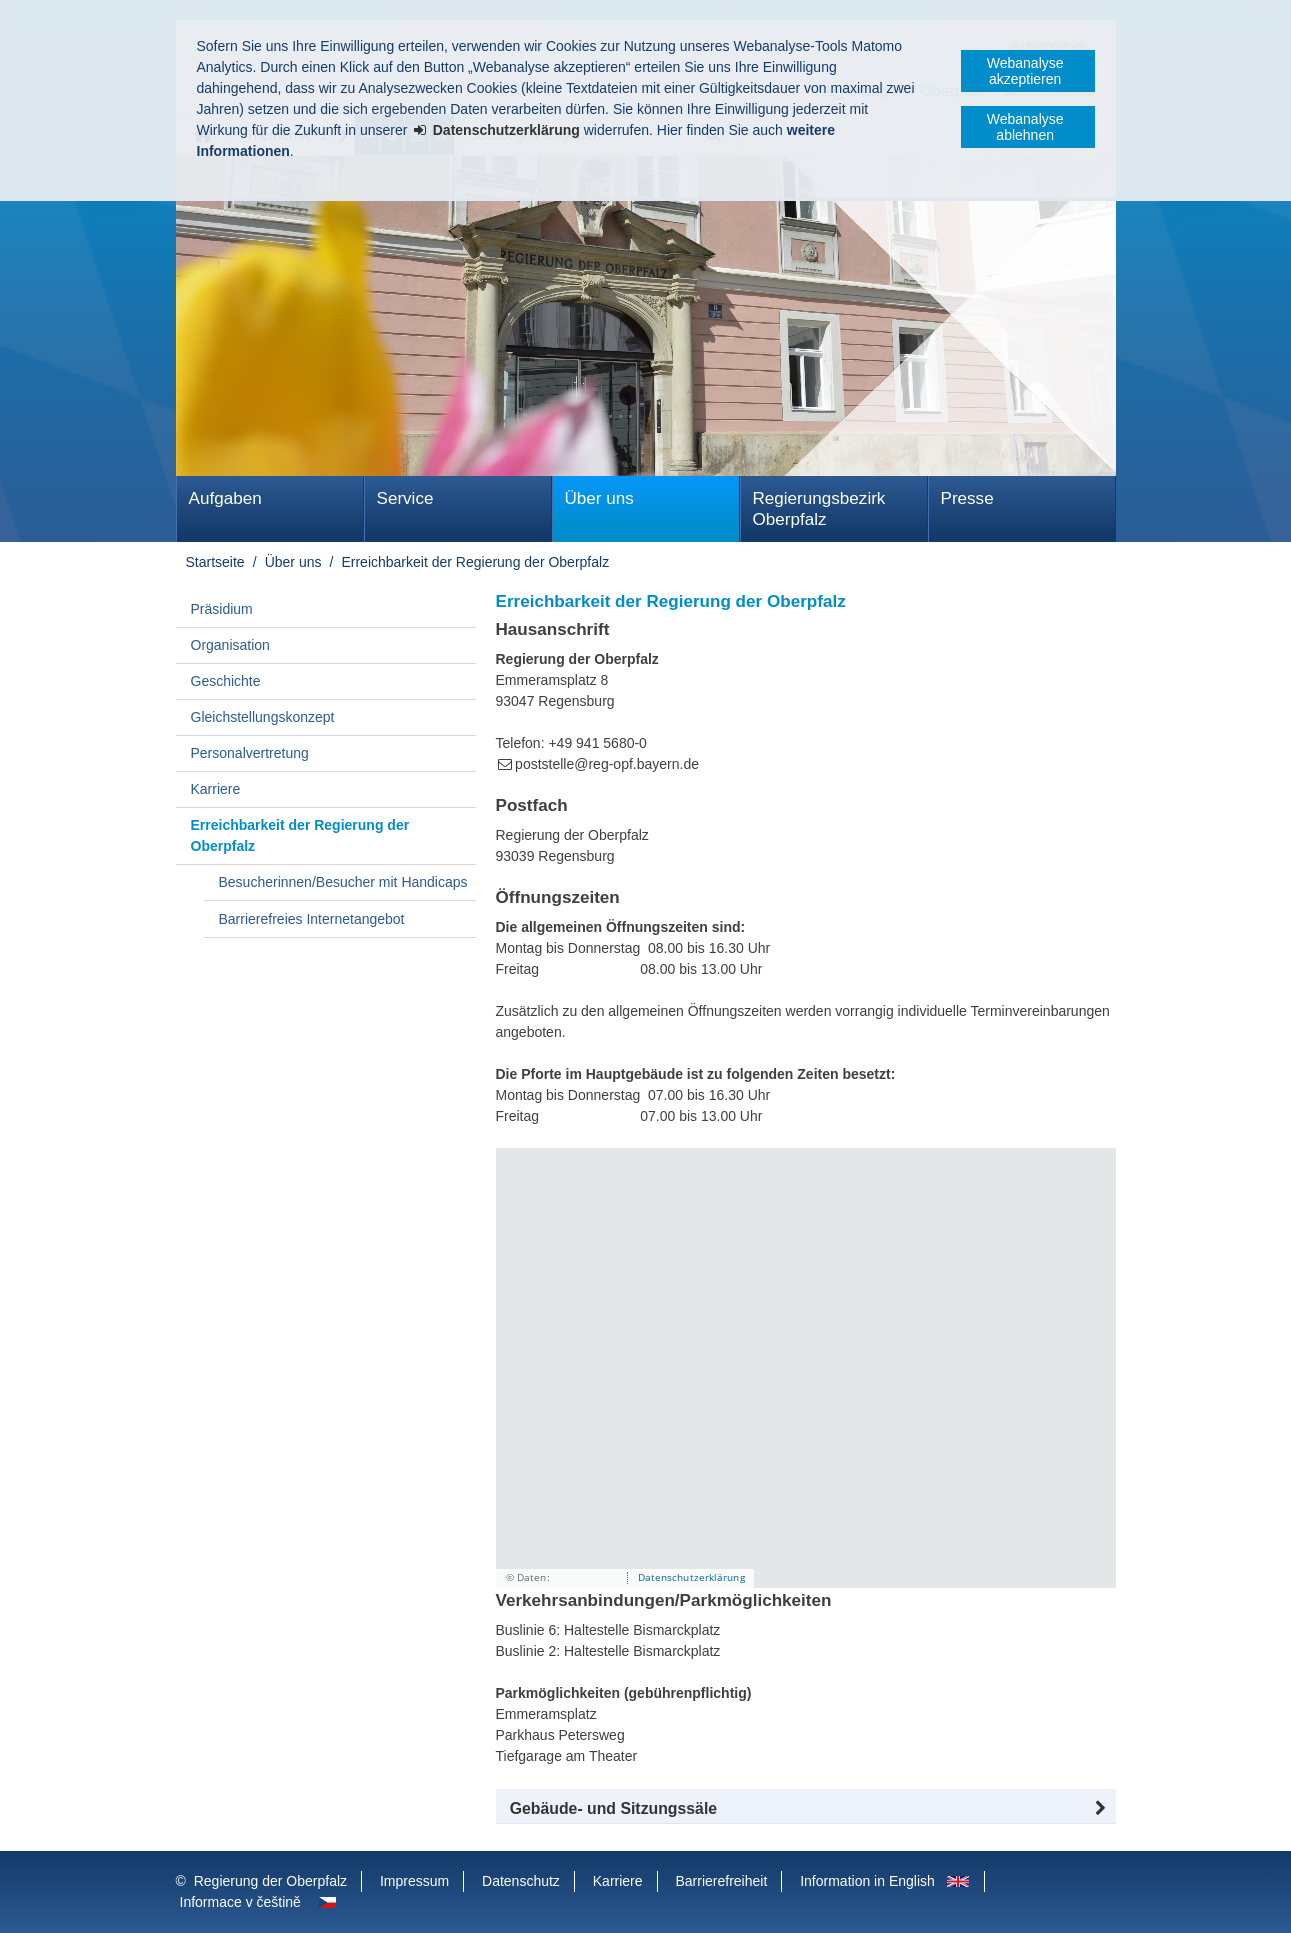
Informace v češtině (240, 1902)
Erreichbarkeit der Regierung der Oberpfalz (475, 562)
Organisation (230, 645)
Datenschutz (521, 1881)
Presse (967, 498)
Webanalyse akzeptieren (1025, 71)
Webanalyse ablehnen (1025, 127)
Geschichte (226, 681)
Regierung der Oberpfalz (270, 1881)
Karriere (216, 789)
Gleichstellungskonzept (263, 717)
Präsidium (222, 609)
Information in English (867, 1881)
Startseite (215, 562)
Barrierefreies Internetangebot (312, 919)
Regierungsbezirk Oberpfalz (819, 509)
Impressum (414, 1881)
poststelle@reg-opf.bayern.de (607, 764)
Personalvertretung (250, 753)
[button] (806, 1809)
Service (405, 498)
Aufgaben (225, 498)
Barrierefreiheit (721, 1881)
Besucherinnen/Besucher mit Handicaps (343, 882)
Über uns (599, 498)
